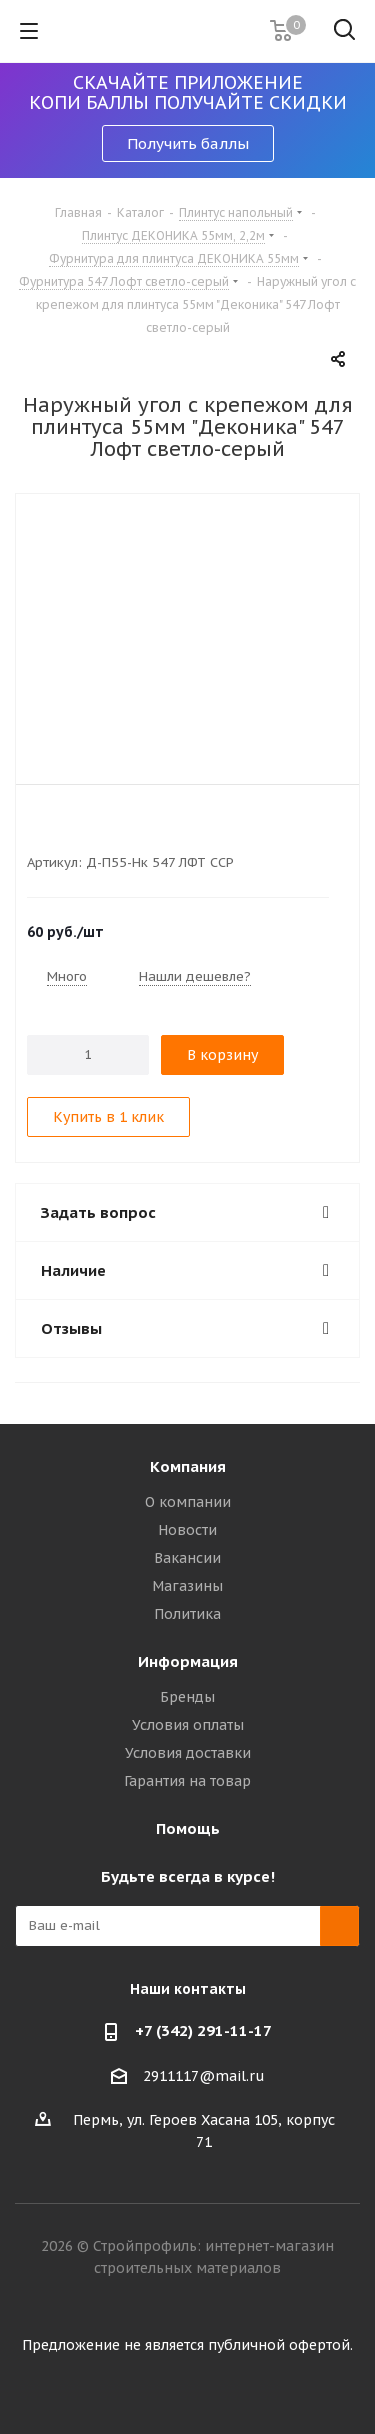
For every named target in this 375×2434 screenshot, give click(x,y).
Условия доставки (188, 1753)
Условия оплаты (188, 1725)
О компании (188, 1502)
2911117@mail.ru (204, 2076)
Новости (187, 1530)
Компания (188, 1466)
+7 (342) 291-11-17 (203, 2030)
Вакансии (187, 1558)
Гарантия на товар (187, 1781)
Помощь (188, 1828)
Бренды (187, 1697)
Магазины (187, 1586)
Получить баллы (188, 143)
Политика (187, 1614)
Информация (188, 1661)
